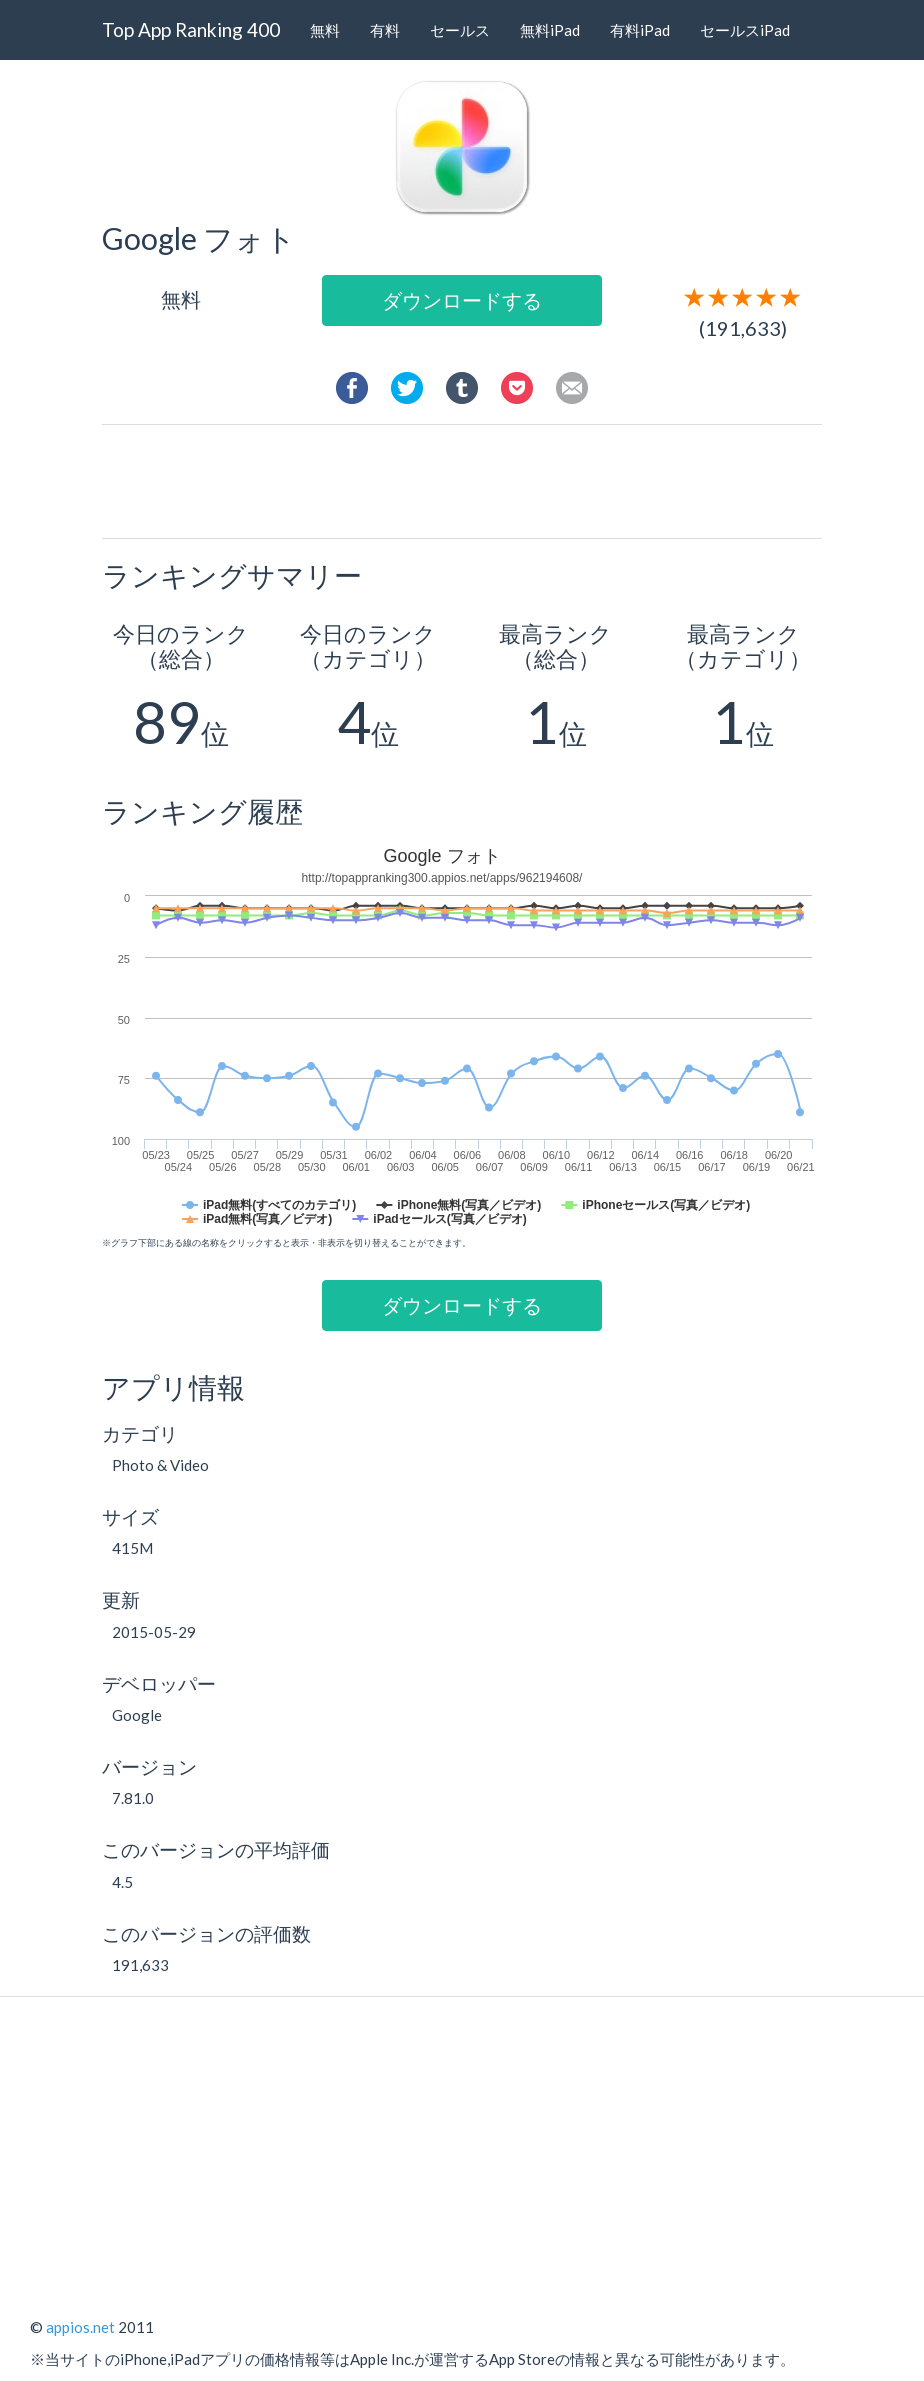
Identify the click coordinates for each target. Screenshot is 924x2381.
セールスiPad (745, 30)
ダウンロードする (462, 300)
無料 (325, 30)
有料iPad (640, 30)
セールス (460, 30)
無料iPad (550, 30)
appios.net (80, 2327)
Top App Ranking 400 (191, 29)
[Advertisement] (481, 480)
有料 (385, 30)
